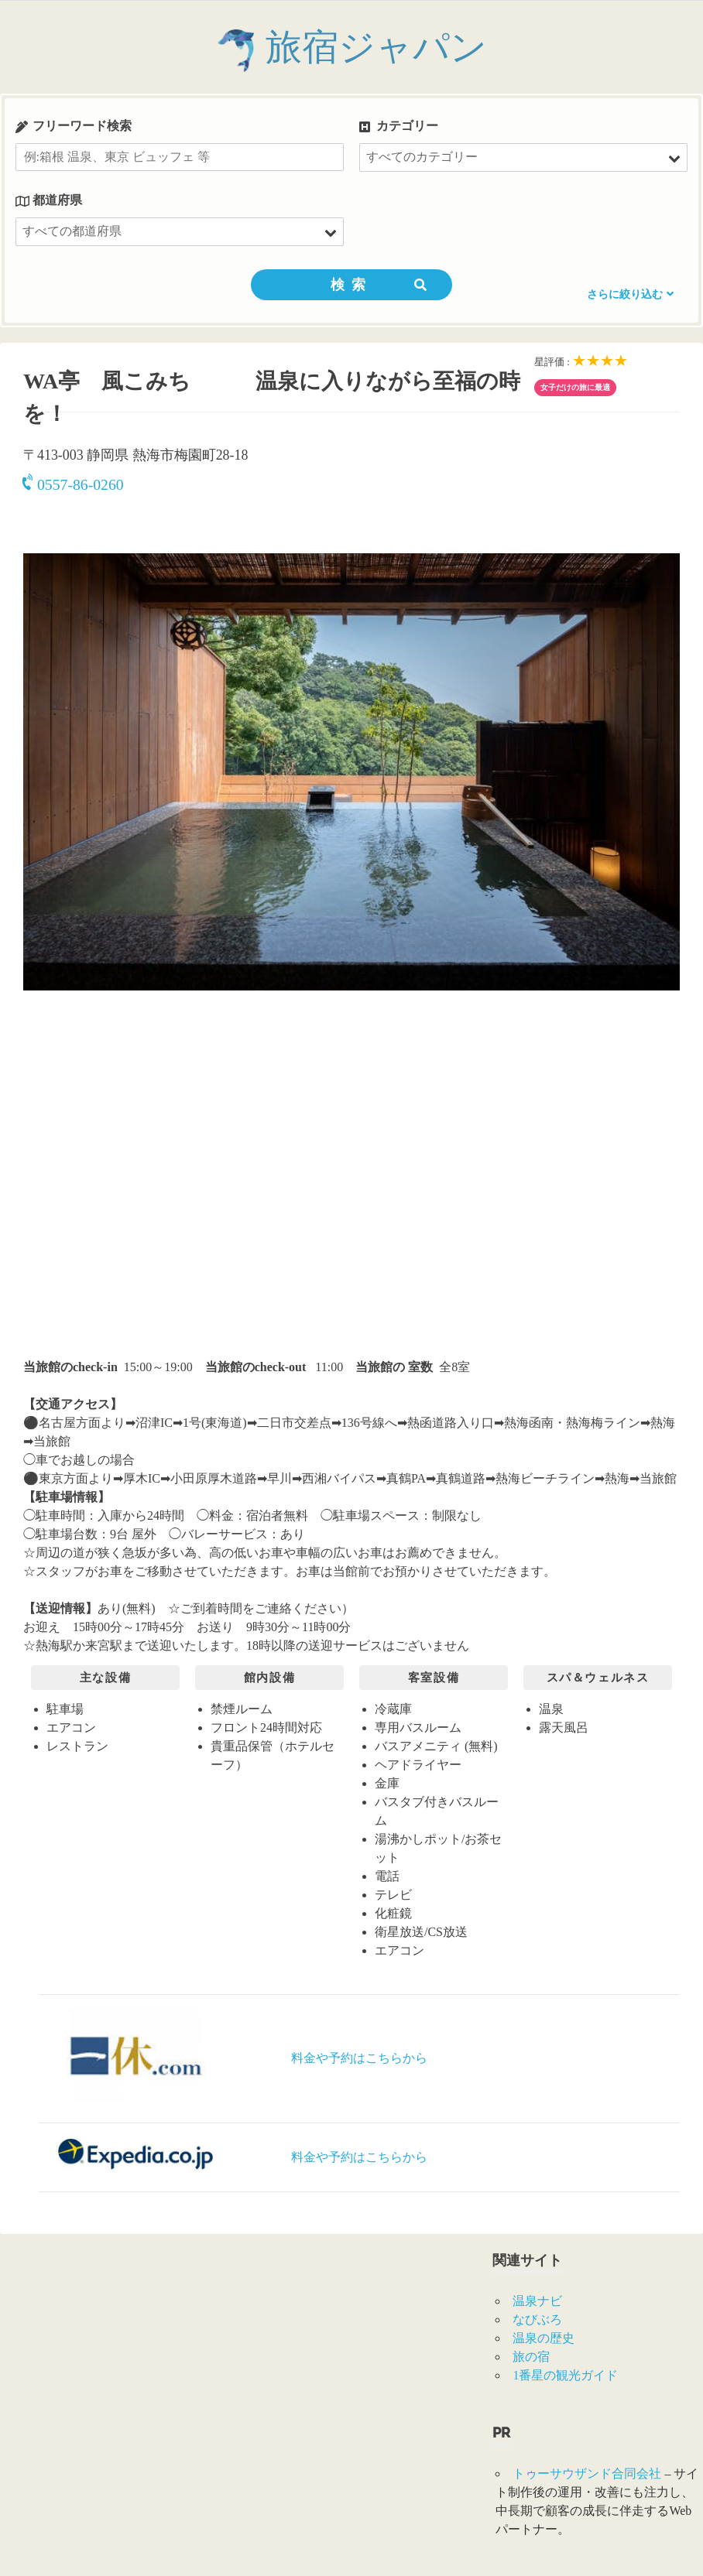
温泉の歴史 (543, 2338)
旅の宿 (531, 2356)
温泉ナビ (537, 2300)
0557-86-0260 (73, 484)
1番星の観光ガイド (565, 2375)
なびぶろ (537, 2319)
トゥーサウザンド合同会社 (587, 2473)
